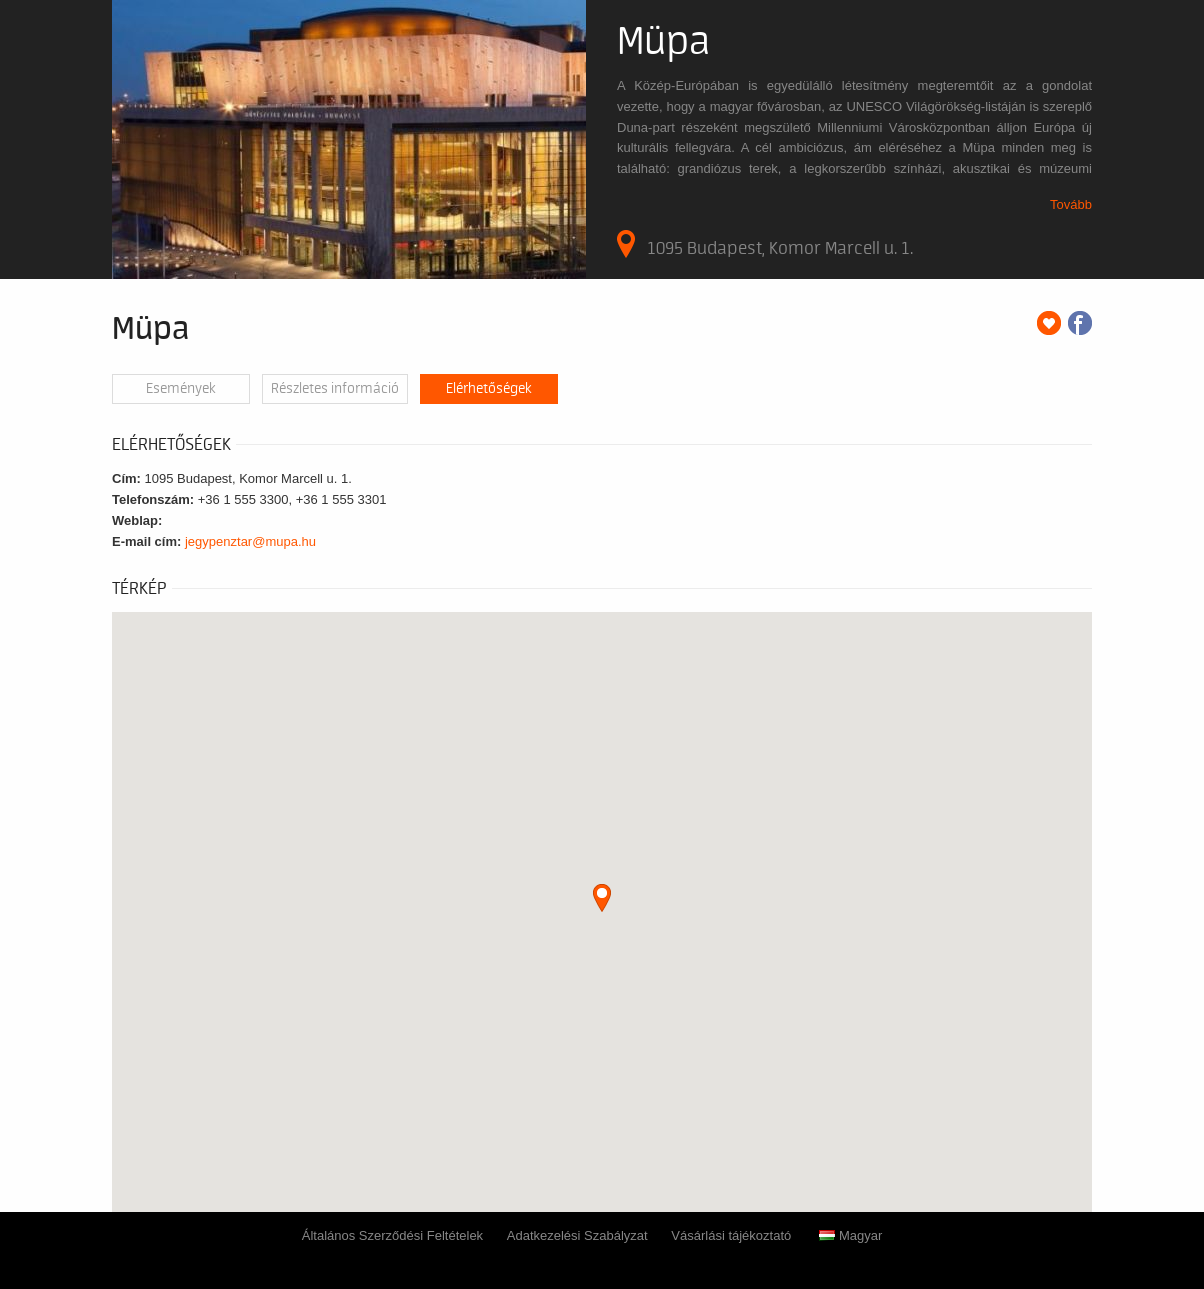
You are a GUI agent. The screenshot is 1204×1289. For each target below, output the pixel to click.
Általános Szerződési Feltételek (392, 1235)
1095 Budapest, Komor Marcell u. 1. (765, 244)
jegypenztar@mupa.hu (250, 541)
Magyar (850, 1235)
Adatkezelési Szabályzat (577, 1235)
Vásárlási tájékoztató (731, 1235)
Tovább (1071, 204)
